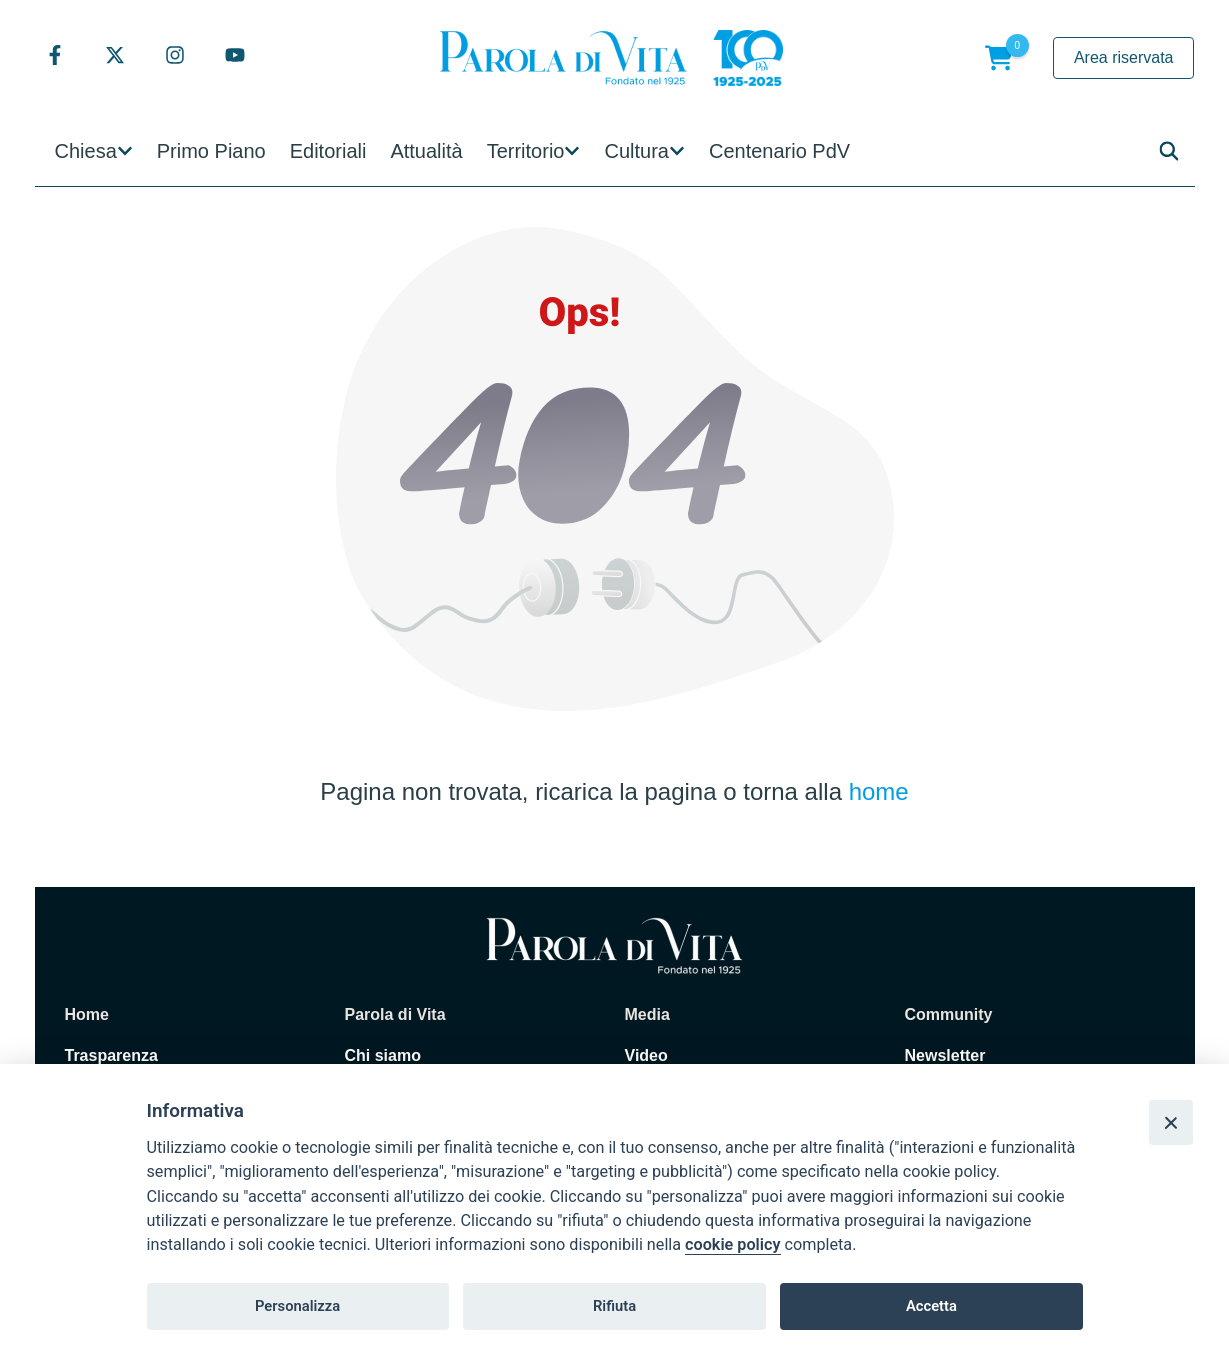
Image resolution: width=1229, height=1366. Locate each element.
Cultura (636, 151)
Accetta (931, 1306)
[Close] (1171, 1122)
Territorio (526, 151)
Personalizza (297, 1306)
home (879, 791)
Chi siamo (383, 1055)
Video (646, 1055)
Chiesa (86, 151)
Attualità (426, 151)
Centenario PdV (779, 151)
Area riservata (1124, 57)
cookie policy (732, 1244)
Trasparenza (111, 1055)
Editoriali (328, 151)
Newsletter (945, 1055)
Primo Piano (211, 151)
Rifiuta (614, 1306)
